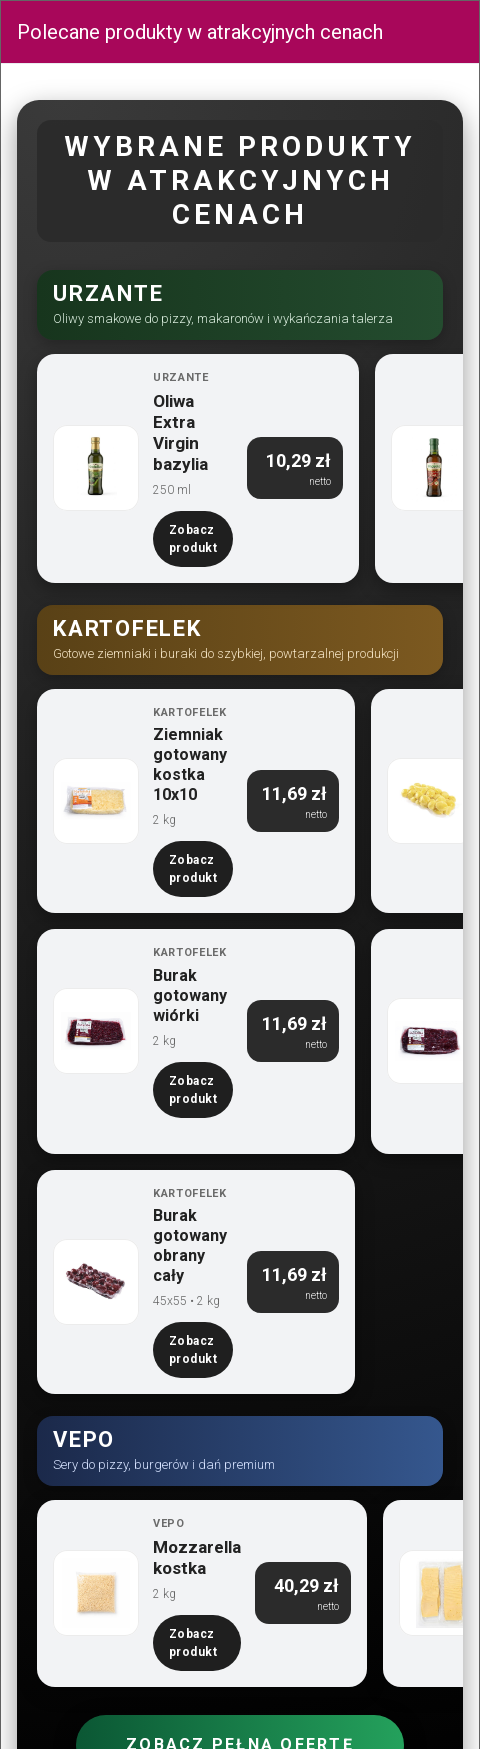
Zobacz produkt (193, 539)
